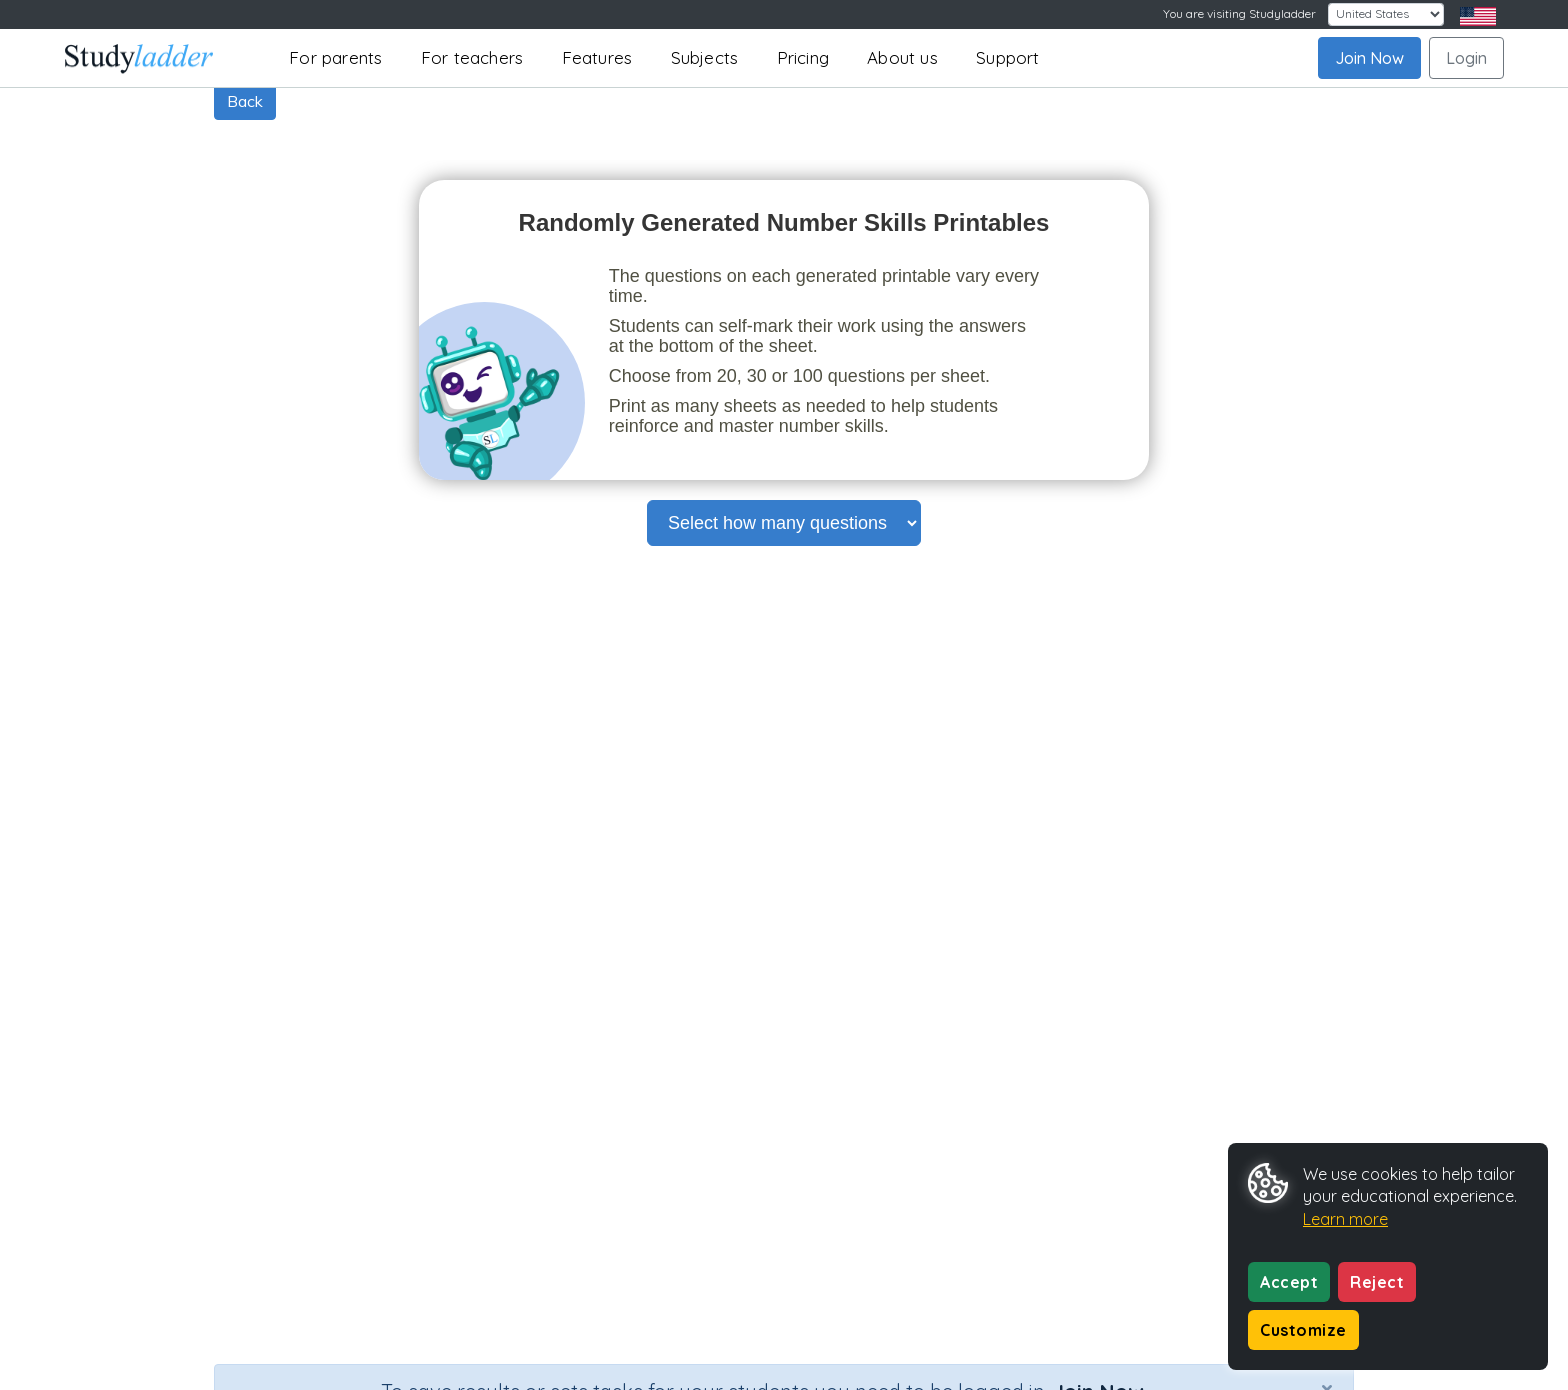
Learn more (1345, 1219)
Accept (1289, 1282)
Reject (1377, 1282)
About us (902, 57)
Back (245, 101)
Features (597, 57)
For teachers (472, 57)
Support (1007, 57)
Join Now (1369, 58)
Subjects (705, 57)
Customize (1303, 1330)
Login (1466, 58)
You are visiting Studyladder (1239, 13)
